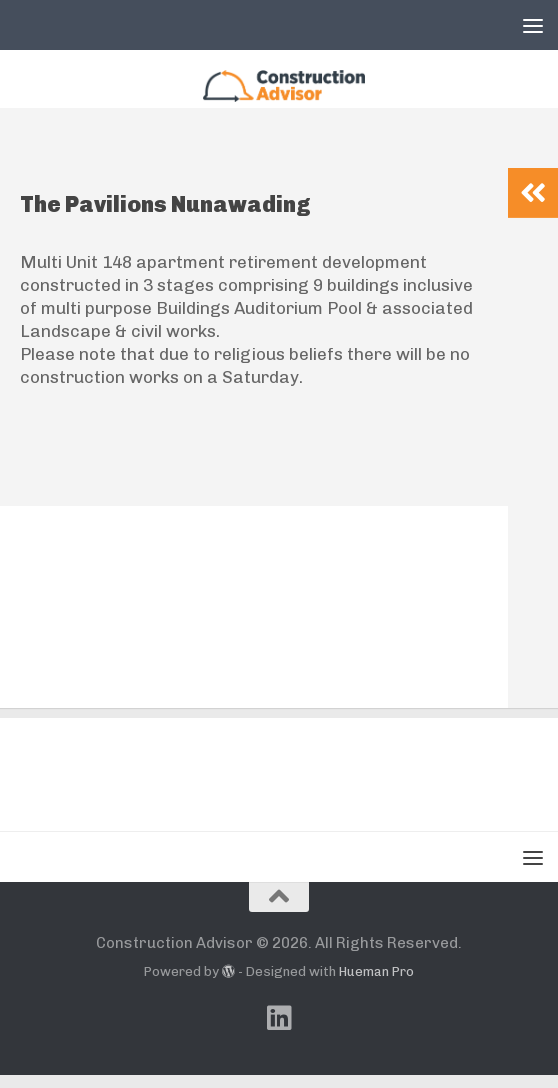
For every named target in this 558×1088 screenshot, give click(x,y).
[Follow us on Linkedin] (279, 1031)
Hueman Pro (376, 985)
